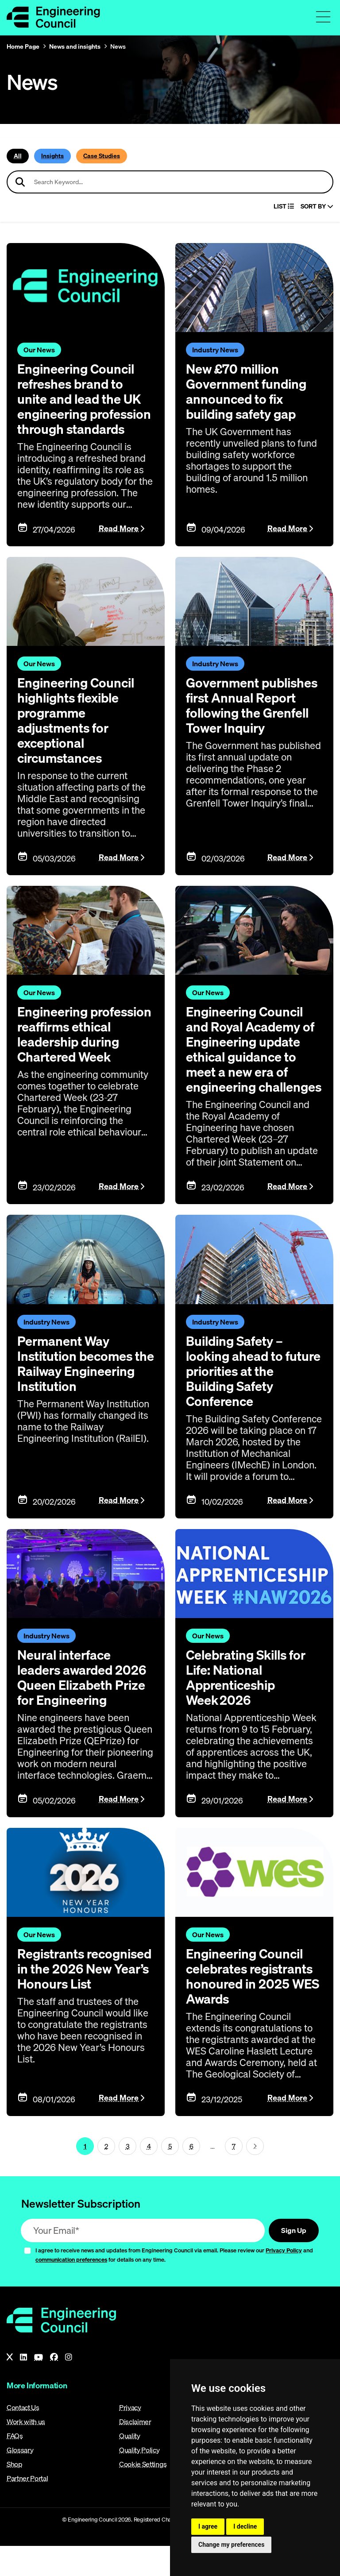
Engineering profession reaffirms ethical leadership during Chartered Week (78, 1056)
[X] (10, 2387)
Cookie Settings (142, 2494)
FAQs (15, 2466)
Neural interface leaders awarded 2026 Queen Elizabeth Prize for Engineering (83, 1707)
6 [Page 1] (191, 2176)
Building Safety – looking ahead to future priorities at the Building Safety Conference (251, 1401)
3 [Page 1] (128, 2176)
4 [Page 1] (149, 2176)
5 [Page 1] (170, 2176)
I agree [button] (207, 2526)
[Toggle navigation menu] (323, 17)
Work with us (26, 2451)
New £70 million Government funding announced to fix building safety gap (248, 391)
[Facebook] (54, 2387)
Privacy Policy (284, 2280)
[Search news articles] (170, 181)
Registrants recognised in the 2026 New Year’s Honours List (68, 2006)
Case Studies (101, 156)
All (18, 156)
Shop (15, 2494)
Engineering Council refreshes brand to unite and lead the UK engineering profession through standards (80, 406)
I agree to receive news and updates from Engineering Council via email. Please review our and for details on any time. (174, 2285)
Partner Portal (27, 2508)
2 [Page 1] (106, 2176)
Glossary (20, 2480)
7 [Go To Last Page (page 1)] (234, 2176)
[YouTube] (38, 2387)
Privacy (130, 2437)
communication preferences (71, 2289)
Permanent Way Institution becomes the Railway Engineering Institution (77, 1401)
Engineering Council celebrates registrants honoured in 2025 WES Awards (254, 2006)
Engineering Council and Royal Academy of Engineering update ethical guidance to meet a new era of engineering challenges (252, 1072)
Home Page (23, 46)
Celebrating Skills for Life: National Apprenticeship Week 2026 (249, 1707)
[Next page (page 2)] (255, 2176)
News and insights (74, 46)
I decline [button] (245, 2526)
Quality (129, 2466)
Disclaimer (135, 2451)
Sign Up (293, 2260)
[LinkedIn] (23, 2387)
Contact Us (23, 2437)
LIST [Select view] (284, 206)
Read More (119, 543)
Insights (52, 156)
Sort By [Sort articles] (317, 206)
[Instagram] (68, 2387)
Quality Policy (139, 2480)
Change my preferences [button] (231, 2544)
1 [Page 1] (85, 2176)
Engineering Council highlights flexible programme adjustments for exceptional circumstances (78, 735)
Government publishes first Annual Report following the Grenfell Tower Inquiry (254, 720)
